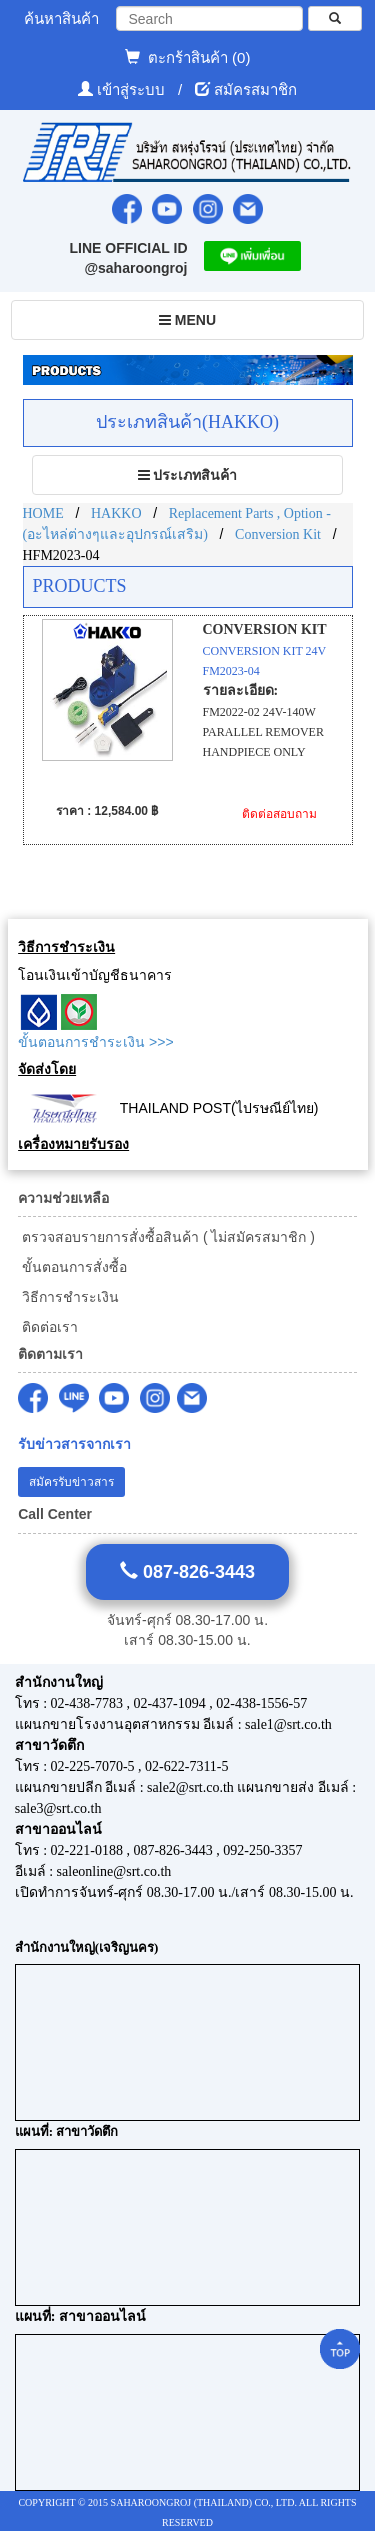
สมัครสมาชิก (255, 89)
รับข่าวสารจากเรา (74, 1444)
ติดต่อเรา (48, 1327)
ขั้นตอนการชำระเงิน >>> (95, 1042)
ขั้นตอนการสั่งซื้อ (72, 1267)
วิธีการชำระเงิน (68, 1297)
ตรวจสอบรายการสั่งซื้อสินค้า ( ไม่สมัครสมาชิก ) (166, 1237)
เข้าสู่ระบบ (133, 89)
